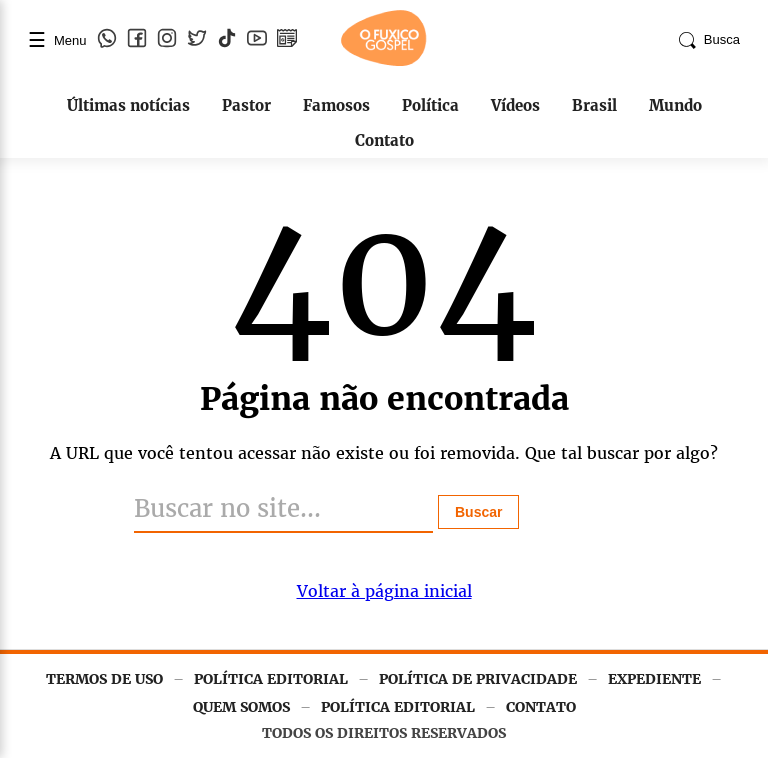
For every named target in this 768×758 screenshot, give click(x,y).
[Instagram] (167, 40)
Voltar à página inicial (384, 591)
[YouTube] (257, 40)
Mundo (675, 105)
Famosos (336, 105)
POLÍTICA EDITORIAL (271, 679)
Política (430, 105)
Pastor (246, 105)
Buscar (478, 512)
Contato (384, 140)
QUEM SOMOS (241, 707)
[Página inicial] (384, 62)
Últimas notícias (128, 105)
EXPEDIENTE (654, 679)
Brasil (594, 105)
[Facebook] (137, 40)
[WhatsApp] (107, 40)
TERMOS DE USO (104, 679)
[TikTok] (227, 40)
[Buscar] (283, 510)
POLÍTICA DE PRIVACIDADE (478, 679)
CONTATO (541, 707)
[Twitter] (197, 40)
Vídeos (515, 105)
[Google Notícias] (287, 40)
